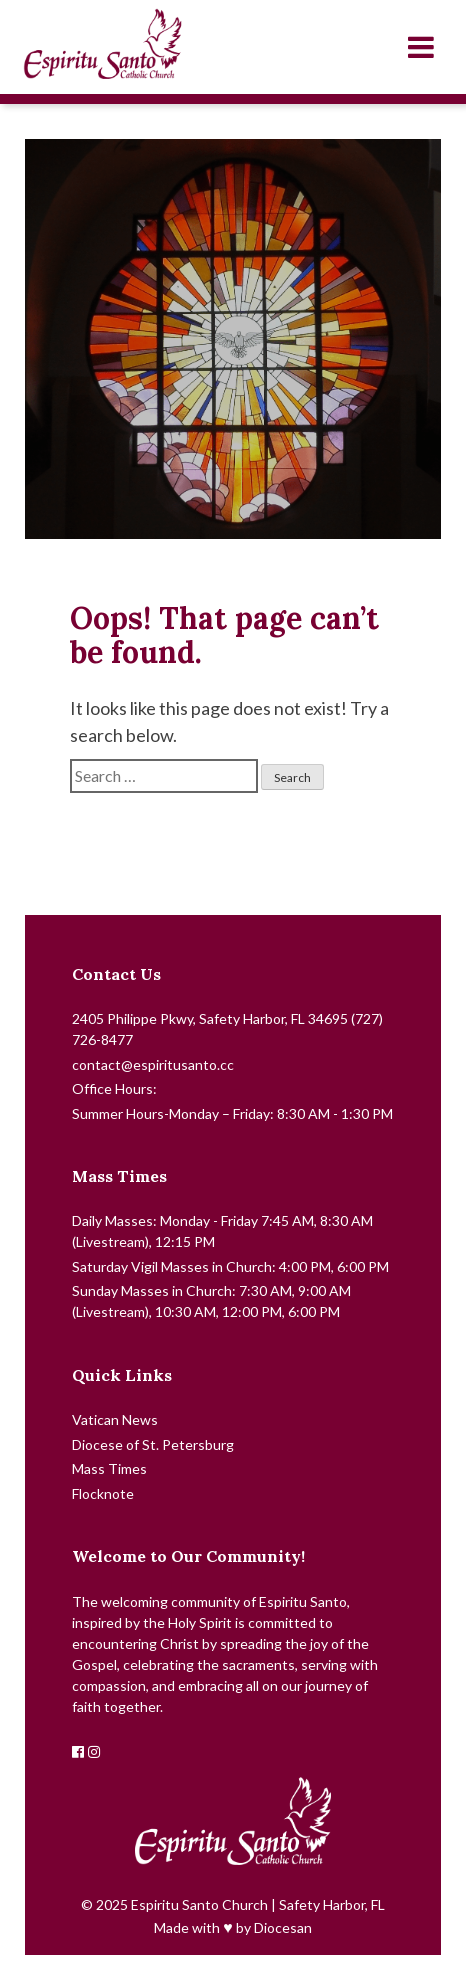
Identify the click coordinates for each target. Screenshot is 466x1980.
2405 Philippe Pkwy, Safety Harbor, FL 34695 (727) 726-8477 (227, 1029)
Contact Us (116, 974)
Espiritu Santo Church (199, 1904)
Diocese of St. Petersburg (153, 1444)
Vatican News (115, 1419)
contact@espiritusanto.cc (153, 1064)
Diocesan (283, 1927)
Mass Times (119, 1176)
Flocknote (103, 1493)
